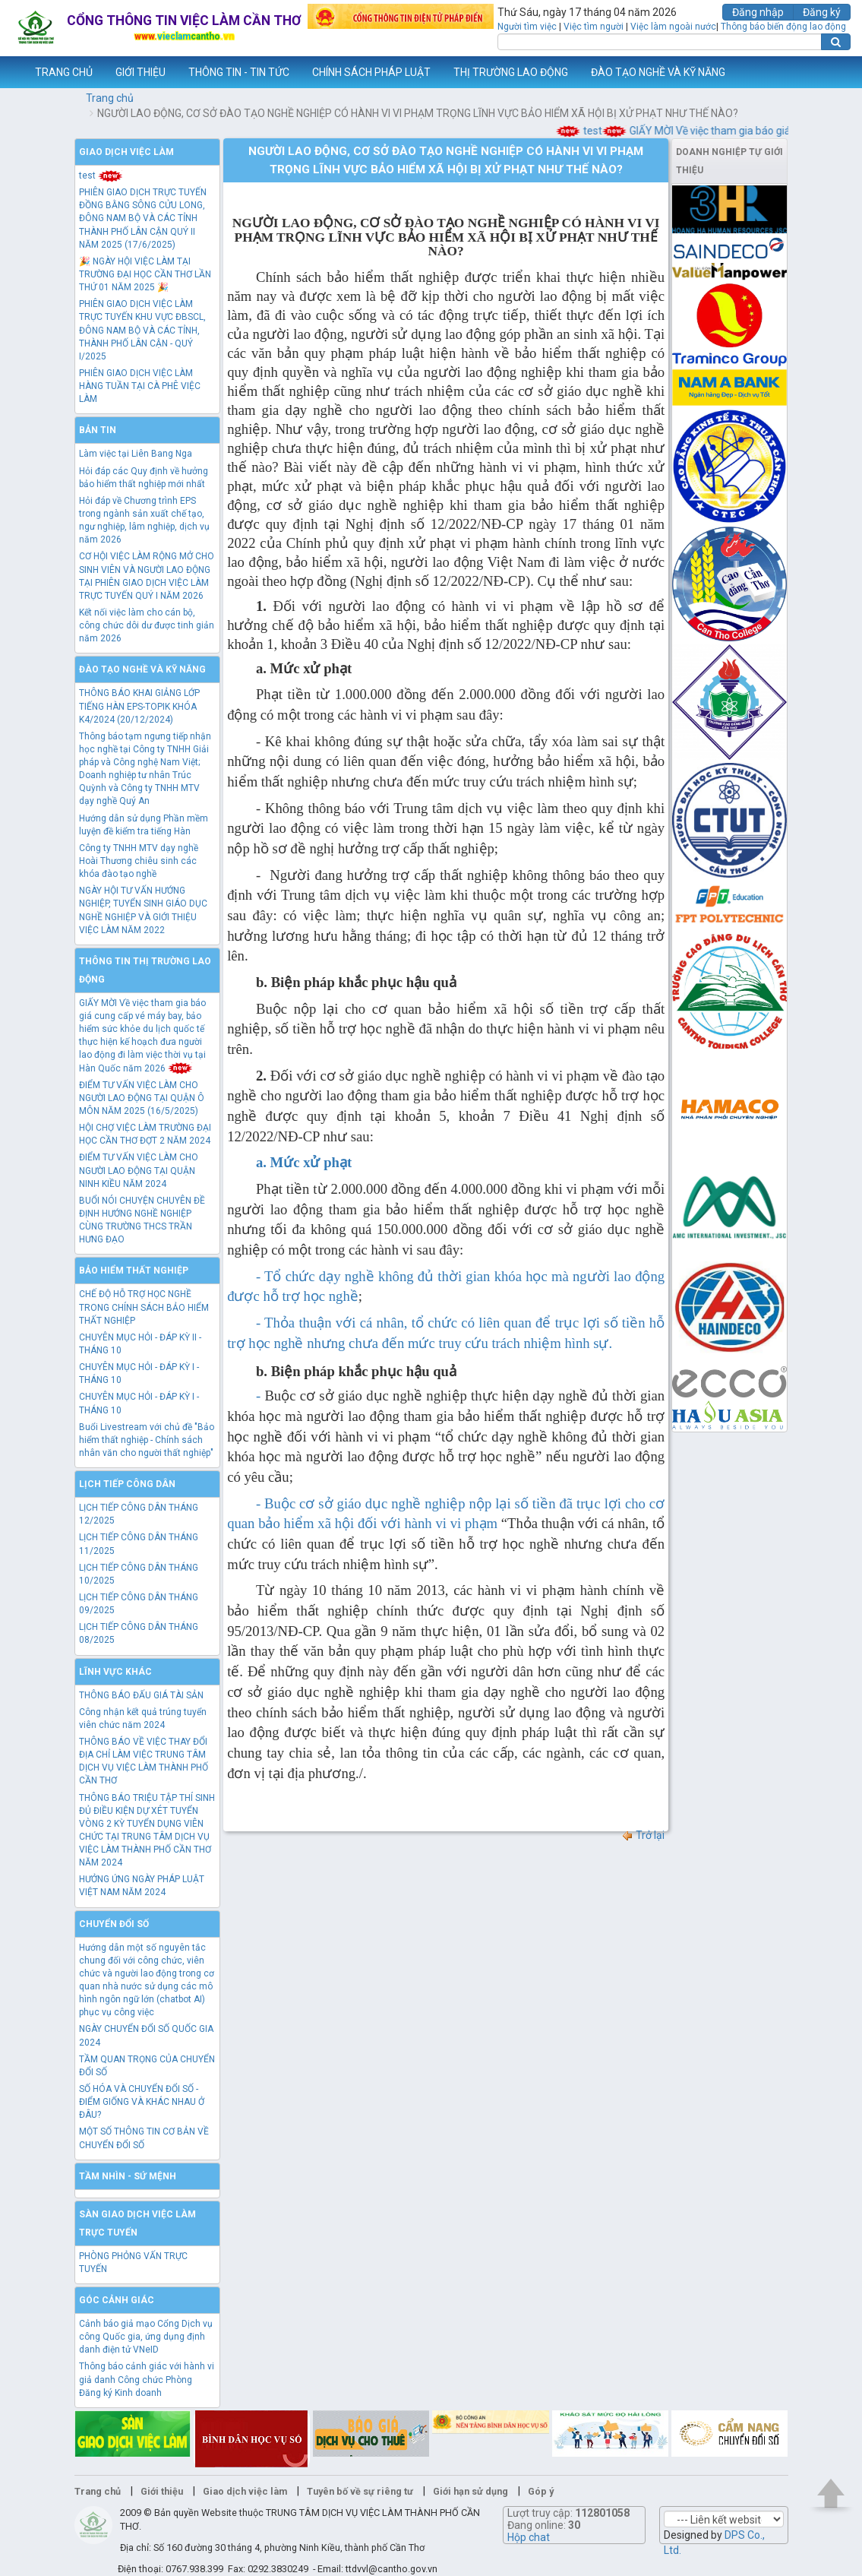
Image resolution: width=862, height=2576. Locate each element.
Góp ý (541, 2491)
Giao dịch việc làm (126, 152)
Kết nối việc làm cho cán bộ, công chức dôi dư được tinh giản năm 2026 (146, 625)
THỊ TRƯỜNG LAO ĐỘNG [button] (510, 72)
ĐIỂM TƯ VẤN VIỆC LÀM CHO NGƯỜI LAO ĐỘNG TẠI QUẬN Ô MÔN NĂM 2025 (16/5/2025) (141, 1098)
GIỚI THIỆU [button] (140, 72)
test (599, 131)
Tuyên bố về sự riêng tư (360, 2491)
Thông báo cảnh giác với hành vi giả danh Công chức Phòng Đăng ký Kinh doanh (146, 2379)
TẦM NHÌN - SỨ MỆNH (127, 2176)
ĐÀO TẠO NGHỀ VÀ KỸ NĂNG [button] (658, 72)
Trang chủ (110, 98)
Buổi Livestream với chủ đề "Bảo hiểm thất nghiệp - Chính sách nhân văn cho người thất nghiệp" (146, 1440)
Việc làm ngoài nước (673, 26)
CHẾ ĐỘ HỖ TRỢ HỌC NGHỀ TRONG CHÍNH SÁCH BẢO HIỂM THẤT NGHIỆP (144, 1307)
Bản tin (97, 430)
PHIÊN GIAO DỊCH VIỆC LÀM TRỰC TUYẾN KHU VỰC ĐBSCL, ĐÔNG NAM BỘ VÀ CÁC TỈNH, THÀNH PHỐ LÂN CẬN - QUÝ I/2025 (142, 330)
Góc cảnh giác (116, 2300)
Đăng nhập (758, 12)
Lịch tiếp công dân (127, 1484)
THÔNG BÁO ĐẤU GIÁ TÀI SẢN (141, 1695)
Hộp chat (528, 2537)
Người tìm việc (527, 26)
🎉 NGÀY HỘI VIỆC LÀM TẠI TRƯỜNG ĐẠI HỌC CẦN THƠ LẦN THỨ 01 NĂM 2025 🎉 (145, 274)
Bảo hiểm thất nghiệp (133, 1270)
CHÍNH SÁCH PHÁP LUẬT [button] (371, 72)
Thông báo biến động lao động (783, 26)
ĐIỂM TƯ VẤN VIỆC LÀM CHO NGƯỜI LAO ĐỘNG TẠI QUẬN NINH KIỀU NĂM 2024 (138, 1170)
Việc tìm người (594, 26)
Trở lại (643, 1835)
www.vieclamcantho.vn (12, 72)
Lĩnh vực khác (115, 1671)
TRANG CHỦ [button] (64, 72)
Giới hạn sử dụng (470, 2491)
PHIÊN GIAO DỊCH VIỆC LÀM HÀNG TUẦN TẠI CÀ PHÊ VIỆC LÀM (140, 386)
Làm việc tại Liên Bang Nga (135, 453)
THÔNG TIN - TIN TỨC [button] (238, 72)
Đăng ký (822, 12)
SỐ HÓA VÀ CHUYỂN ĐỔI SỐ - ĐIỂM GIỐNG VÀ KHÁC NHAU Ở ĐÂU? (141, 2102)
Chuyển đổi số (114, 1924)
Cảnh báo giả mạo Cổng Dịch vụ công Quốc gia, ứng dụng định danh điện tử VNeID (146, 2336)
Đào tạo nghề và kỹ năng (142, 669)
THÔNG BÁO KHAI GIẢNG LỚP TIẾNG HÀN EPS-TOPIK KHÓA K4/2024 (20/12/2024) (139, 706)
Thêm (831, 72)
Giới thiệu (162, 2491)
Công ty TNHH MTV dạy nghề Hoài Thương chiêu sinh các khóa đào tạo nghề (138, 861)
